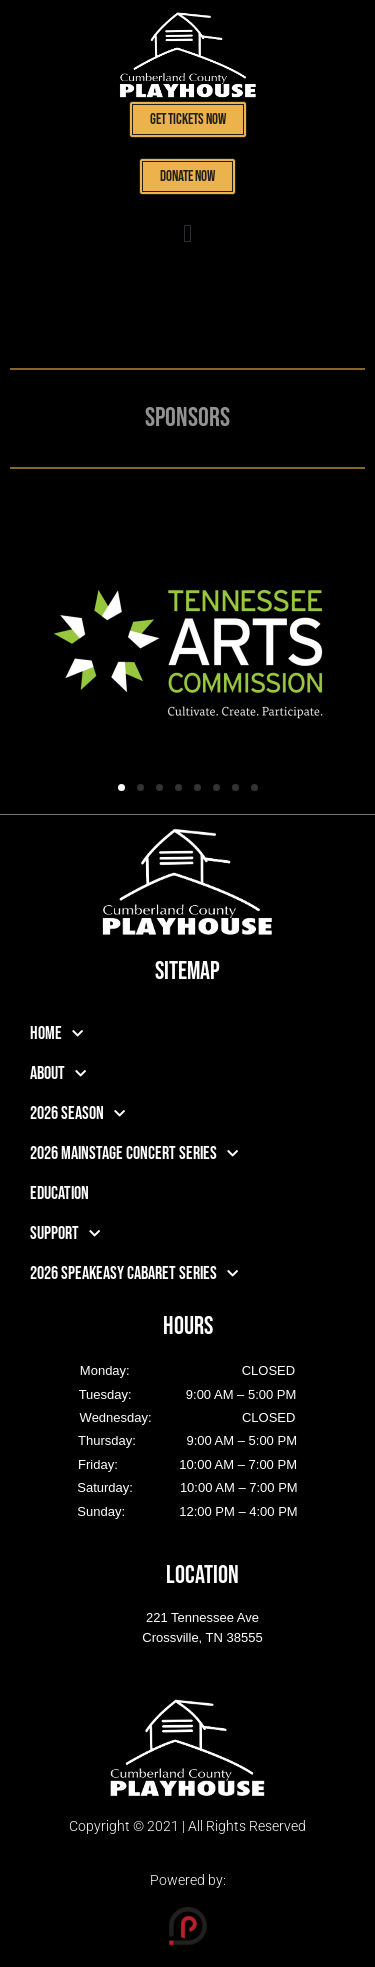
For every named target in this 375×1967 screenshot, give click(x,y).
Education (59, 1193)
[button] (188, 234)
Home (56, 1034)
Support (65, 1234)
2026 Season (77, 1114)
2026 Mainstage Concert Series (134, 1154)
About (58, 1074)
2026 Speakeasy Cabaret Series (134, 1274)
